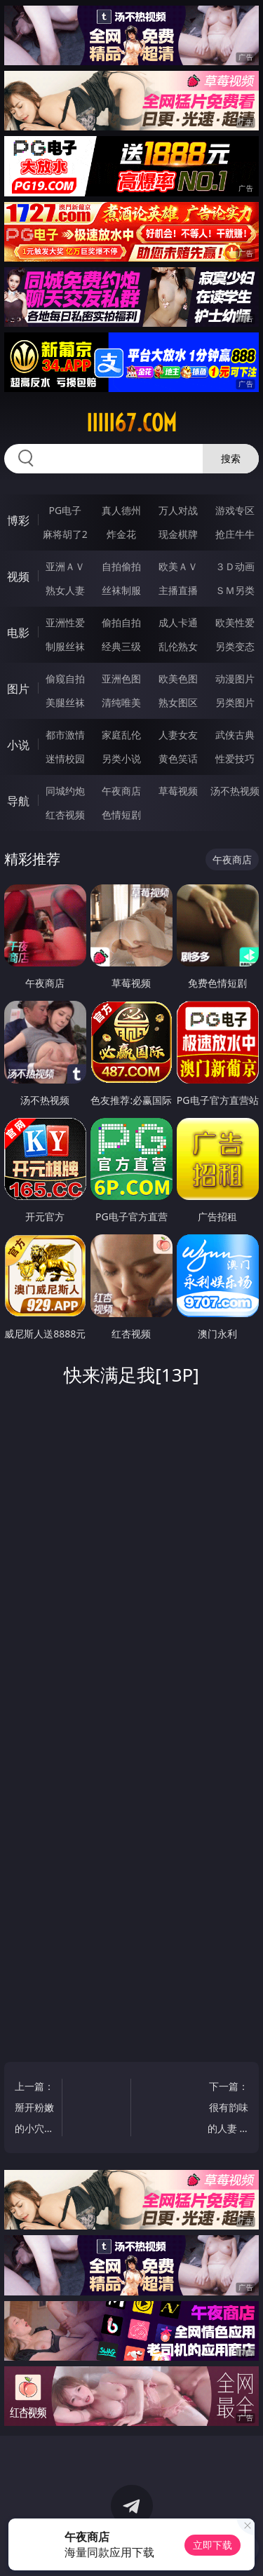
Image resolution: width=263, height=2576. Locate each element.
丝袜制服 (121, 590)
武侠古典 (235, 734)
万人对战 (178, 510)
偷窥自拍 (65, 678)
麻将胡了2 (65, 534)
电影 (18, 632)
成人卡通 (178, 622)
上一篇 (35, 2109)
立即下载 (212, 2544)
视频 (18, 576)
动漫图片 (235, 678)
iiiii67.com (131, 423)
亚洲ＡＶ (65, 566)
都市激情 (65, 734)
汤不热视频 (234, 790)
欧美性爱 (235, 622)
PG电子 (64, 510)
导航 (18, 801)
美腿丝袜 (65, 702)
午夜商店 (121, 790)
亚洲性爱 (65, 622)
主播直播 (178, 590)
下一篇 (228, 2109)
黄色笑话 (178, 758)
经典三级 (121, 646)
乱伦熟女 (178, 646)
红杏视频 (65, 814)
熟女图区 (178, 702)
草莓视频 (178, 790)
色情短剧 (121, 814)
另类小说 (121, 758)
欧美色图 (178, 678)
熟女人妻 (65, 590)
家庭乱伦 (121, 734)
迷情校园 (65, 758)
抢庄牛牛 (235, 534)
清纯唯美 (121, 702)
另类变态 (235, 646)
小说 (18, 745)
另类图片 (235, 702)
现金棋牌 (178, 534)
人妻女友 (178, 734)
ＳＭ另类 (235, 590)
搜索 (231, 458)
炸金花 (121, 534)
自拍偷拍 (121, 566)
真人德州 (121, 510)
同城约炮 (65, 790)
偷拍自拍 (121, 622)
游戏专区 (235, 510)
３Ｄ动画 (235, 566)
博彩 (18, 520)
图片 (18, 688)
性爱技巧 (235, 758)
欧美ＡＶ (178, 566)
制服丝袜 (65, 646)
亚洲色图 (121, 678)
